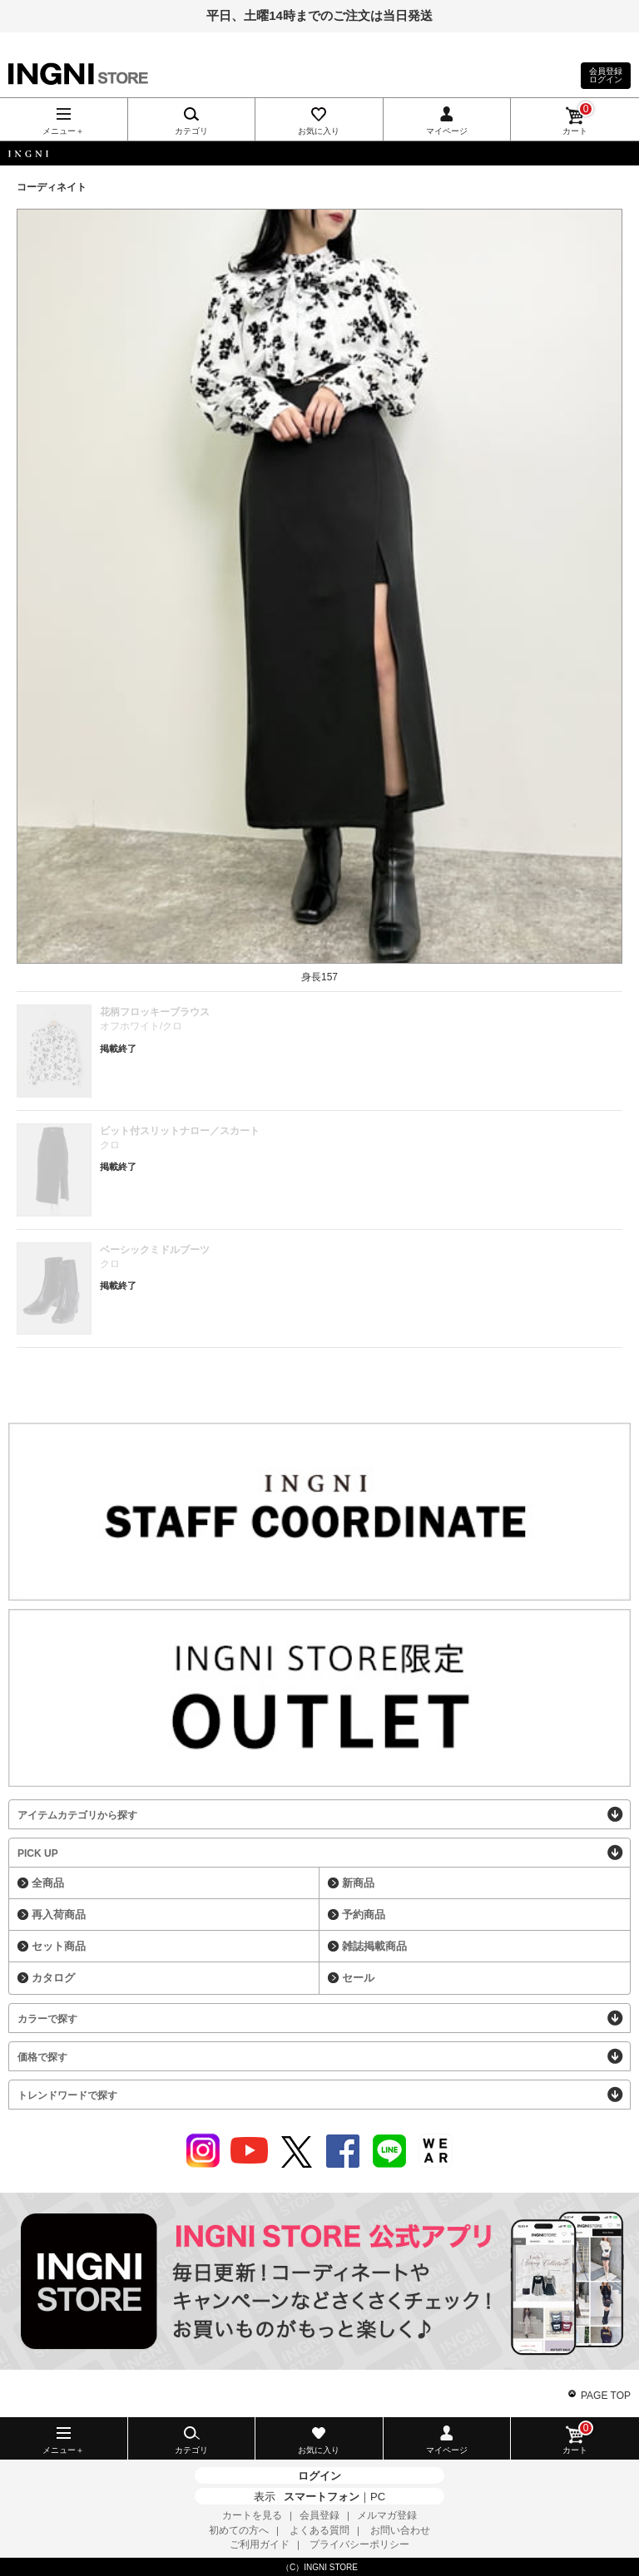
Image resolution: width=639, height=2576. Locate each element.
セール (358, 1977)
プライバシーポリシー (359, 2544)
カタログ (53, 1977)
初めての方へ (239, 2530)
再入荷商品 (59, 1914)
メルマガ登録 (387, 2515)
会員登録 (319, 2515)
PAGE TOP (606, 2395)
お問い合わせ (400, 2530)
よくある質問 (319, 2530)
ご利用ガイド (260, 2544)
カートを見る (252, 2515)
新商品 (358, 1883)
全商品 (48, 1883)
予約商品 (363, 1914)
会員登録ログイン (605, 75)
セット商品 (59, 1946)
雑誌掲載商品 (374, 1946)
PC (377, 2496)
